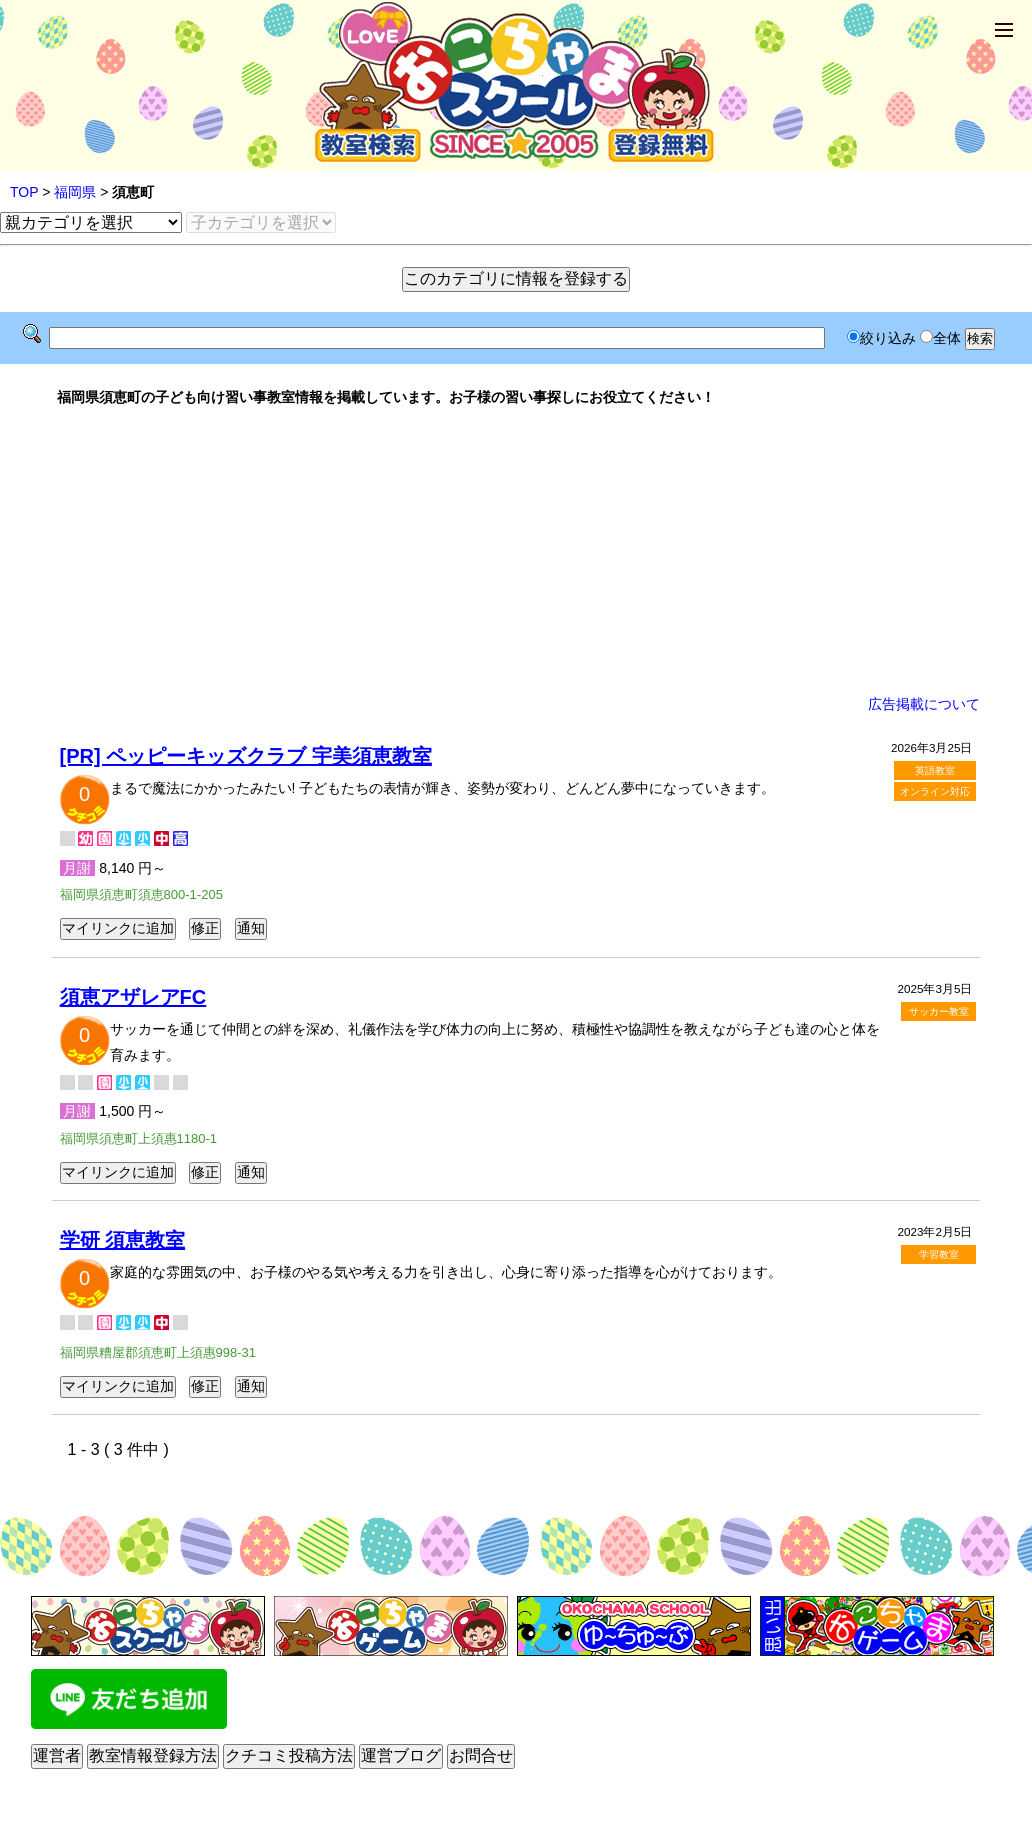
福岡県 (75, 192)
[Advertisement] (516, 551)
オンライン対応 (935, 791)
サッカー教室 (939, 1011)
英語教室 (935, 770)
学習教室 (939, 1254)
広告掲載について (924, 704)
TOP (24, 192)
